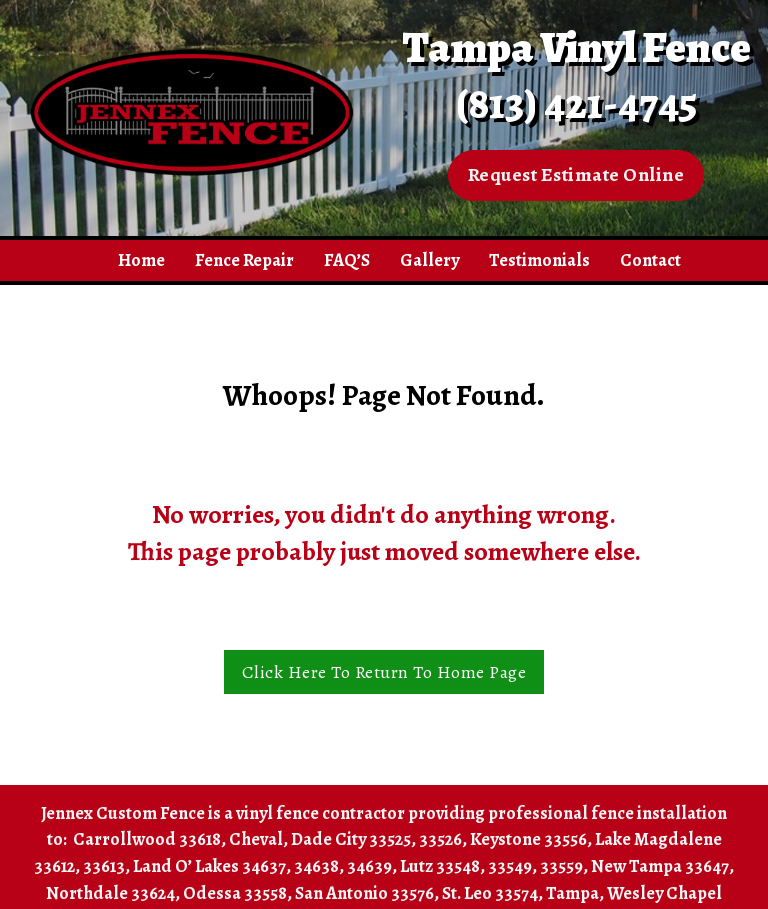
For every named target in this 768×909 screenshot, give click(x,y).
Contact (650, 260)
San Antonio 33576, (367, 893)
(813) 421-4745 (576, 103)
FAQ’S (347, 260)
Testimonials (539, 260)
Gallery (429, 260)
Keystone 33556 (528, 839)
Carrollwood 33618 (147, 839)
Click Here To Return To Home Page (384, 672)
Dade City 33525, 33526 (376, 839)
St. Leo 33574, (492, 893)
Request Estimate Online (576, 174)
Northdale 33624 (110, 893)
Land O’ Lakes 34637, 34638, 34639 (262, 866)
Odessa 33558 (235, 893)
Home (141, 260)
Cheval (256, 839)
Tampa (572, 893)
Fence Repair (244, 260)
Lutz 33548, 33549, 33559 (491, 866)
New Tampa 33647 (660, 866)
